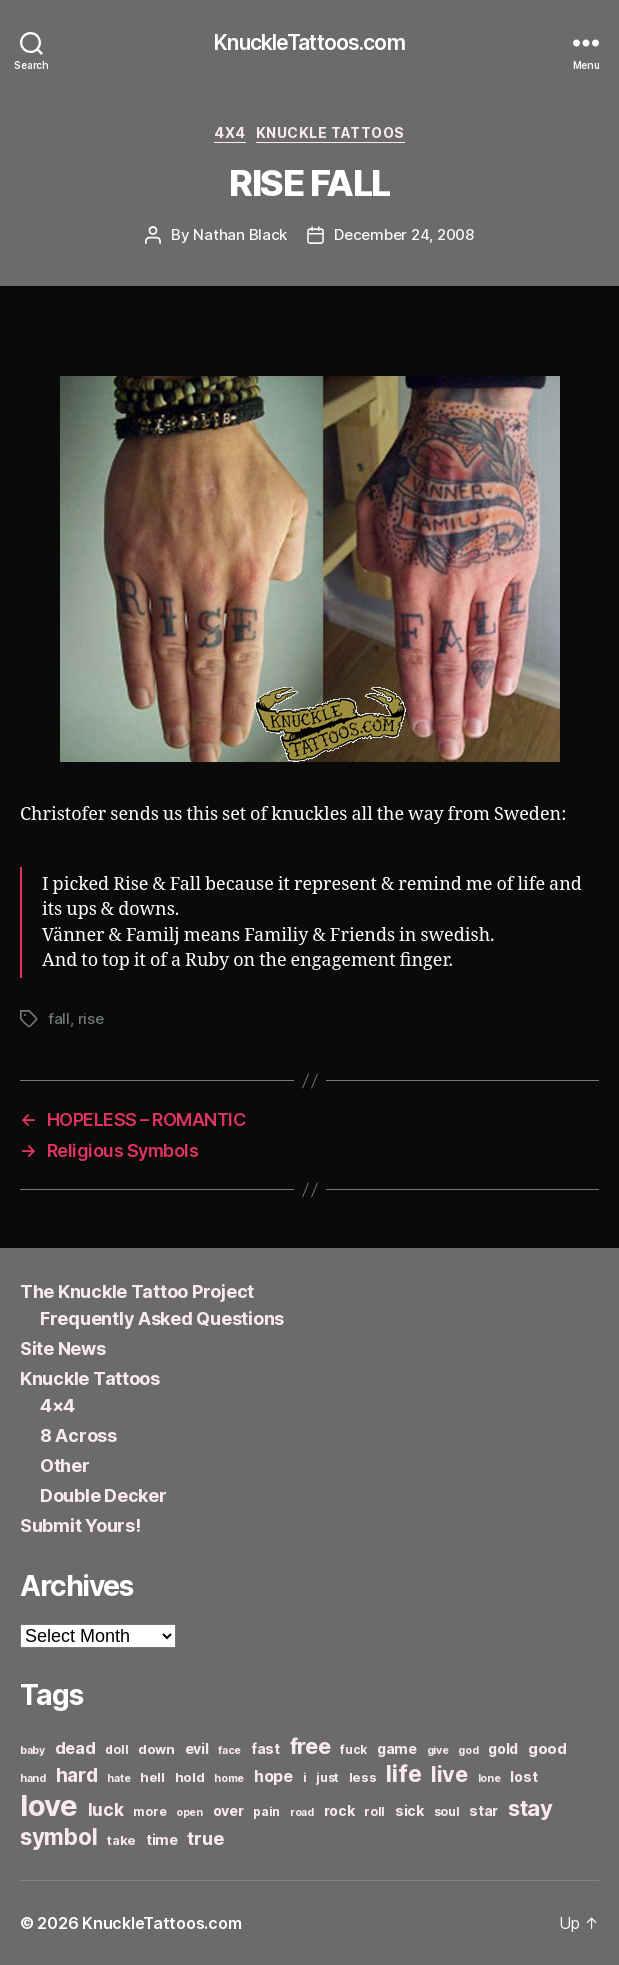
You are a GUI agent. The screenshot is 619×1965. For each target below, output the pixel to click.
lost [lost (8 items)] (523, 1776)
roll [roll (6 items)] (374, 1811)
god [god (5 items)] (468, 1750)
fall (59, 1018)
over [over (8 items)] (228, 1810)
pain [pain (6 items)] (266, 1811)
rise (91, 1018)
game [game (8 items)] (397, 1748)
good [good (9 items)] (547, 1748)
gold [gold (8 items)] (503, 1748)
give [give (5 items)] (438, 1750)
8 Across (78, 1435)
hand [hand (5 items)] (33, 1778)
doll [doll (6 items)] (116, 1749)
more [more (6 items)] (149, 1811)
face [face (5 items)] (229, 1750)
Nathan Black (240, 234)
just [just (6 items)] (327, 1777)
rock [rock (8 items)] (339, 1810)
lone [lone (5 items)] (489, 1778)
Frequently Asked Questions (162, 1318)
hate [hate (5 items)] (118, 1778)
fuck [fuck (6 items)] (353, 1749)
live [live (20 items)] (449, 1774)
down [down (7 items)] (156, 1749)
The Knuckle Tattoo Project (137, 1291)
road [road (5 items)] (302, 1812)
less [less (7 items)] (363, 1777)
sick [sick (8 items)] (409, 1810)
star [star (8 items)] (483, 1810)
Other (65, 1465)
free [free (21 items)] (310, 1746)
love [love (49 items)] (49, 1805)
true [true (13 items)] (205, 1838)
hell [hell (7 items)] (152, 1777)
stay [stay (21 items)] (530, 1808)
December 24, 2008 (404, 234)
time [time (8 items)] (162, 1839)
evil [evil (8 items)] (197, 1748)
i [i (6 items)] (305, 1777)
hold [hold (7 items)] (190, 1777)
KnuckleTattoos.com (309, 42)
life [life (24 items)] (403, 1773)
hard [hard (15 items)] (77, 1775)
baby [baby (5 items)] (32, 1750)
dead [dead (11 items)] (75, 1748)
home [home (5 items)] (229, 1778)
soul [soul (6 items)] (447, 1811)
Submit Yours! (80, 1525)
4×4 (57, 1405)
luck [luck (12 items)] (106, 1809)
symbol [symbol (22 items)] (58, 1836)
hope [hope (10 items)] (273, 1776)
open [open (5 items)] (189, 1812)
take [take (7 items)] (121, 1840)
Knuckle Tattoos (330, 132)
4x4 (230, 132)
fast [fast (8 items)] (265, 1748)
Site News (63, 1348)
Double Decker (103, 1495)
